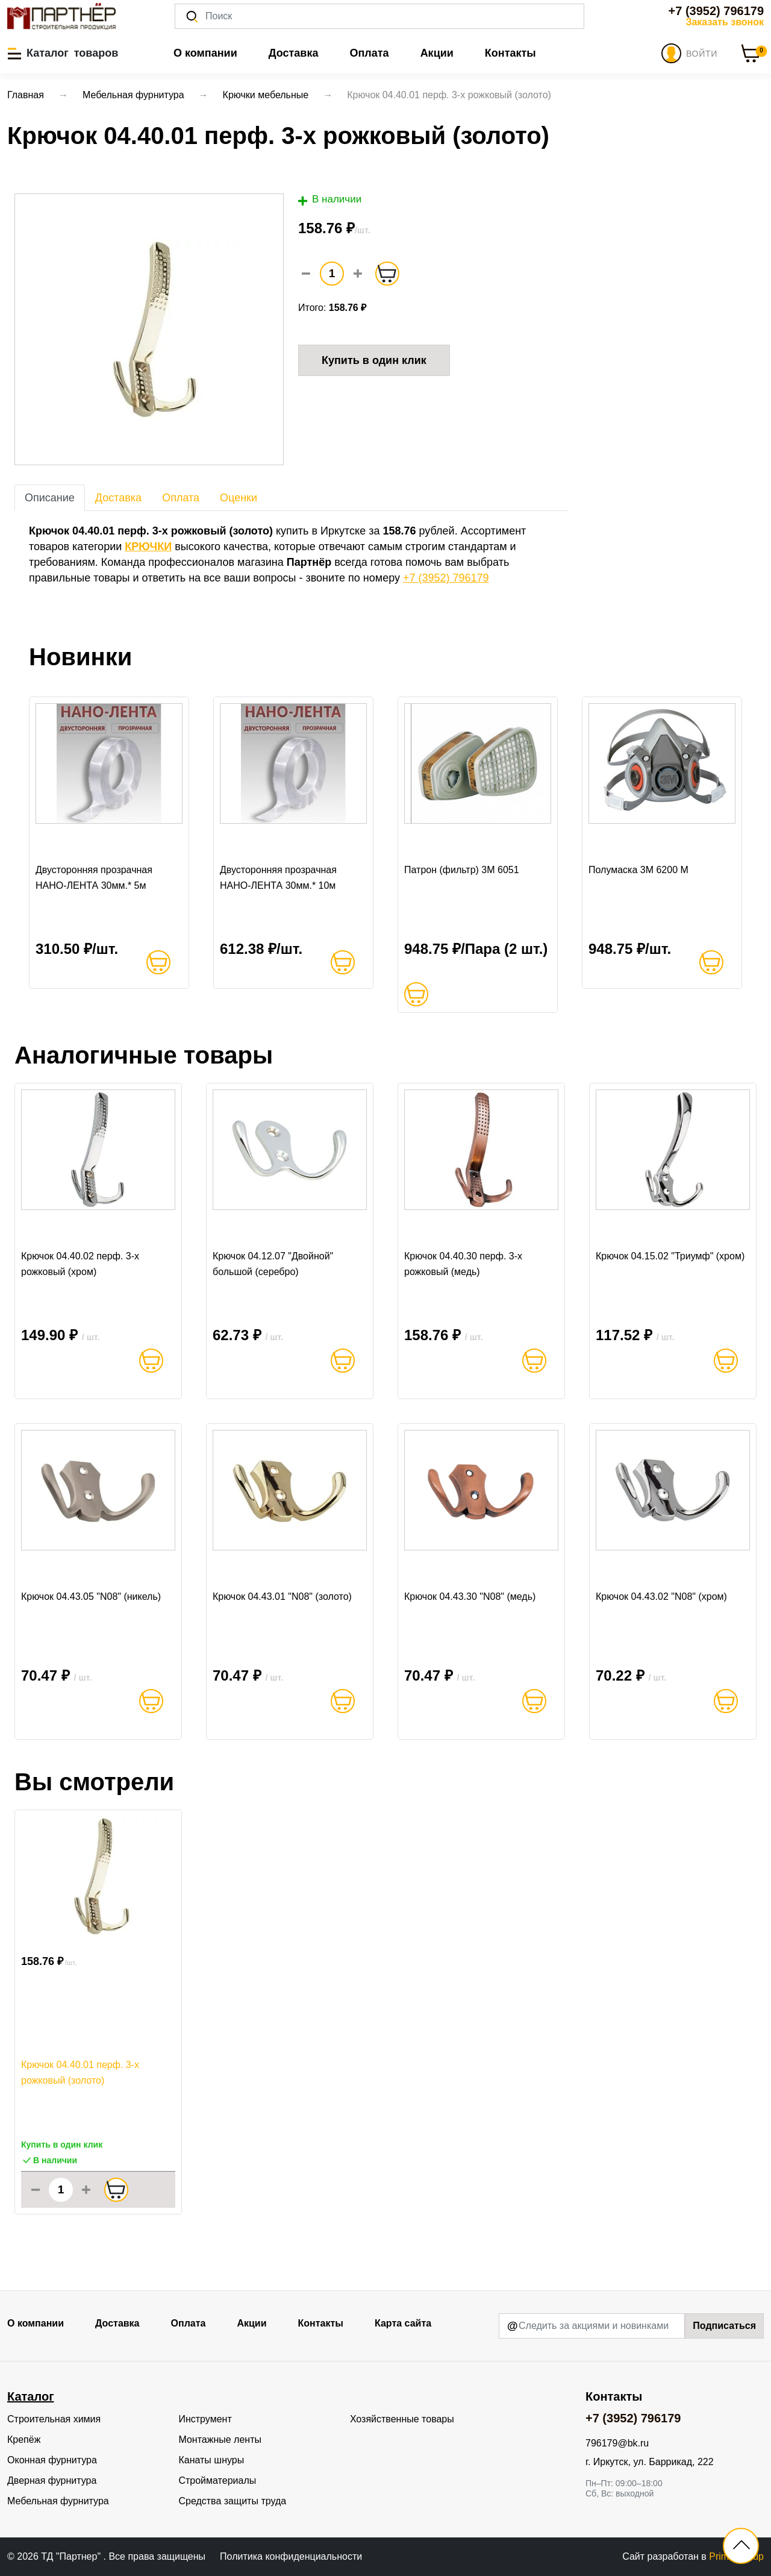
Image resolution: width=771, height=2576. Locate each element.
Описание (50, 498)
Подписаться (724, 2326)
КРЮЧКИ (148, 547)
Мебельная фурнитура (58, 2501)
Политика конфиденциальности (291, 2556)
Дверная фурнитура (51, 2480)
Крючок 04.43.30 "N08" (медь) (469, 1596)
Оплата (369, 53)
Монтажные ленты (219, 2439)
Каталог (30, 2396)
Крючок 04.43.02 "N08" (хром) (661, 1596)
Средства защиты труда (232, 2501)
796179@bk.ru (617, 2443)
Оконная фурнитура (52, 2460)
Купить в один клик (374, 360)
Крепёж (23, 2439)
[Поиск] (379, 16)
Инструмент (204, 2419)
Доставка (294, 53)
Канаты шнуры (211, 2460)
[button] (63, 53)
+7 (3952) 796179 (716, 10)
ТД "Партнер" (72, 2556)
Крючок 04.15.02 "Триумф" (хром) (670, 1256)
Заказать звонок (724, 22)
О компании (205, 53)
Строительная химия (54, 2419)
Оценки (238, 498)
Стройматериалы (217, 2480)
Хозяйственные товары (402, 2419)
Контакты (510, 53)
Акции (437, 53)
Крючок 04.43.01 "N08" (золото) (282, 1596)
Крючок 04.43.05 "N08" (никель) (91, 1596)
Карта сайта (403, 2323)
